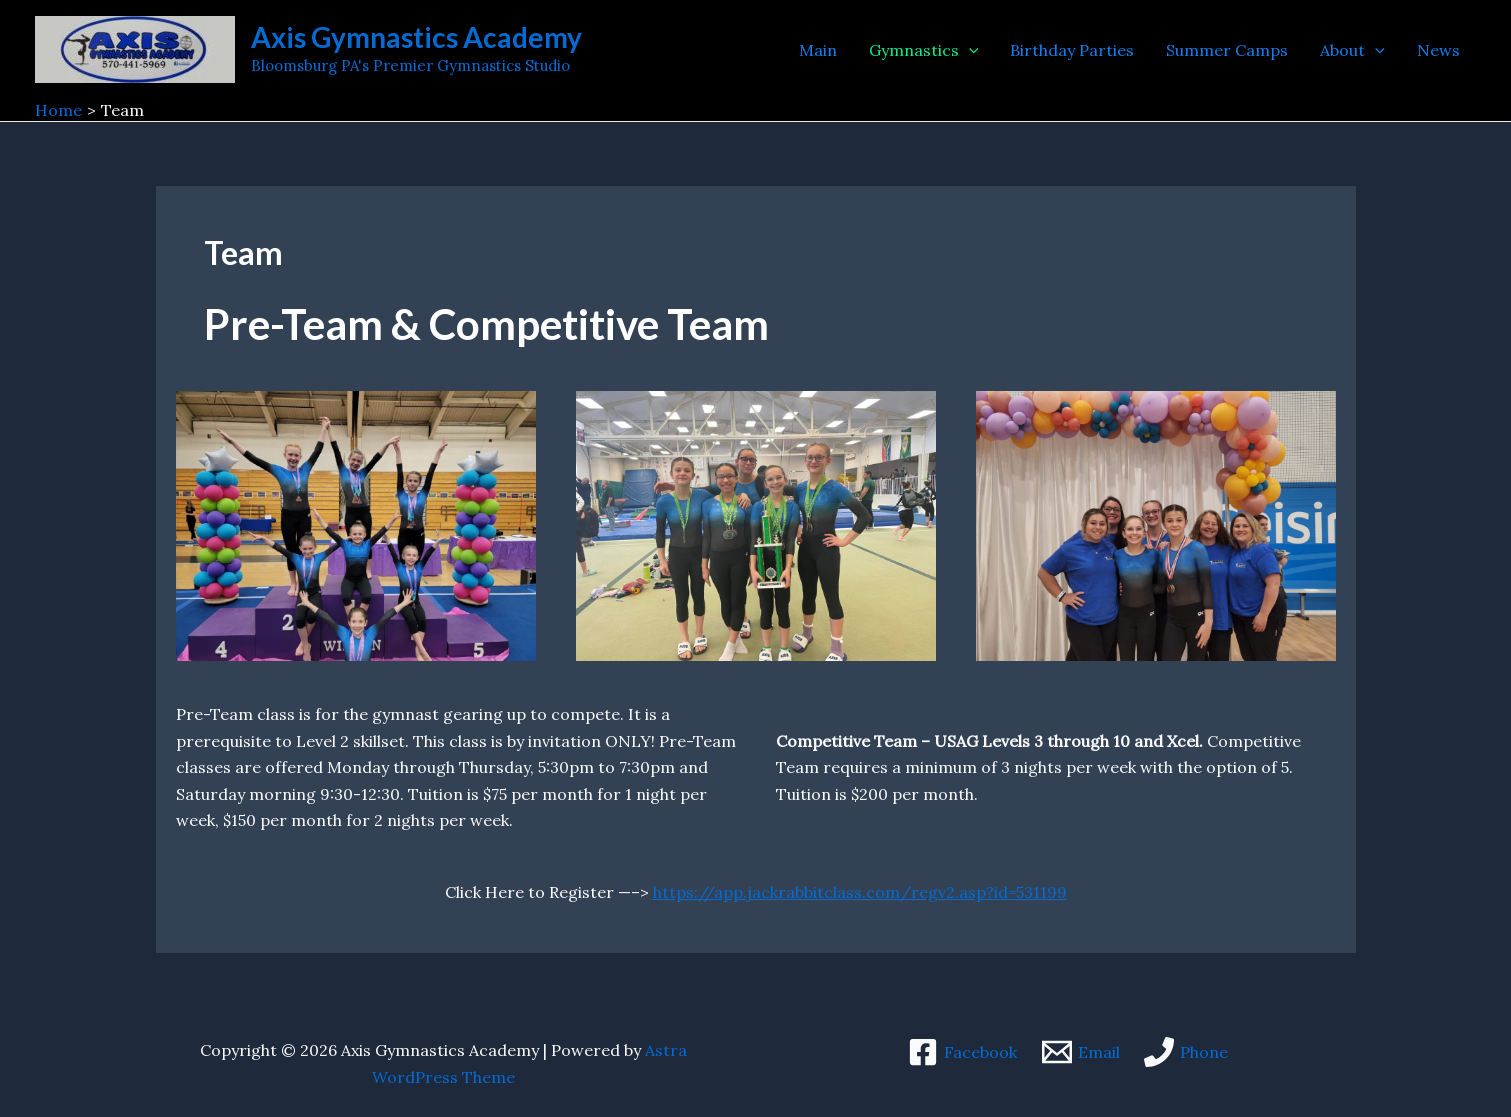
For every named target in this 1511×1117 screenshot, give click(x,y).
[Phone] (1186, 1052)
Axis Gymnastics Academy (416, 37)
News (1438, 50)
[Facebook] (962, 1052)
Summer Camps (1227, 50)
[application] (969, 50)
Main (818, 50)
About (1352, 50)
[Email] (1080, 1052)
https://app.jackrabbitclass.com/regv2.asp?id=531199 (860, 892)
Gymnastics (924, 50)
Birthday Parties (1072, 50)
